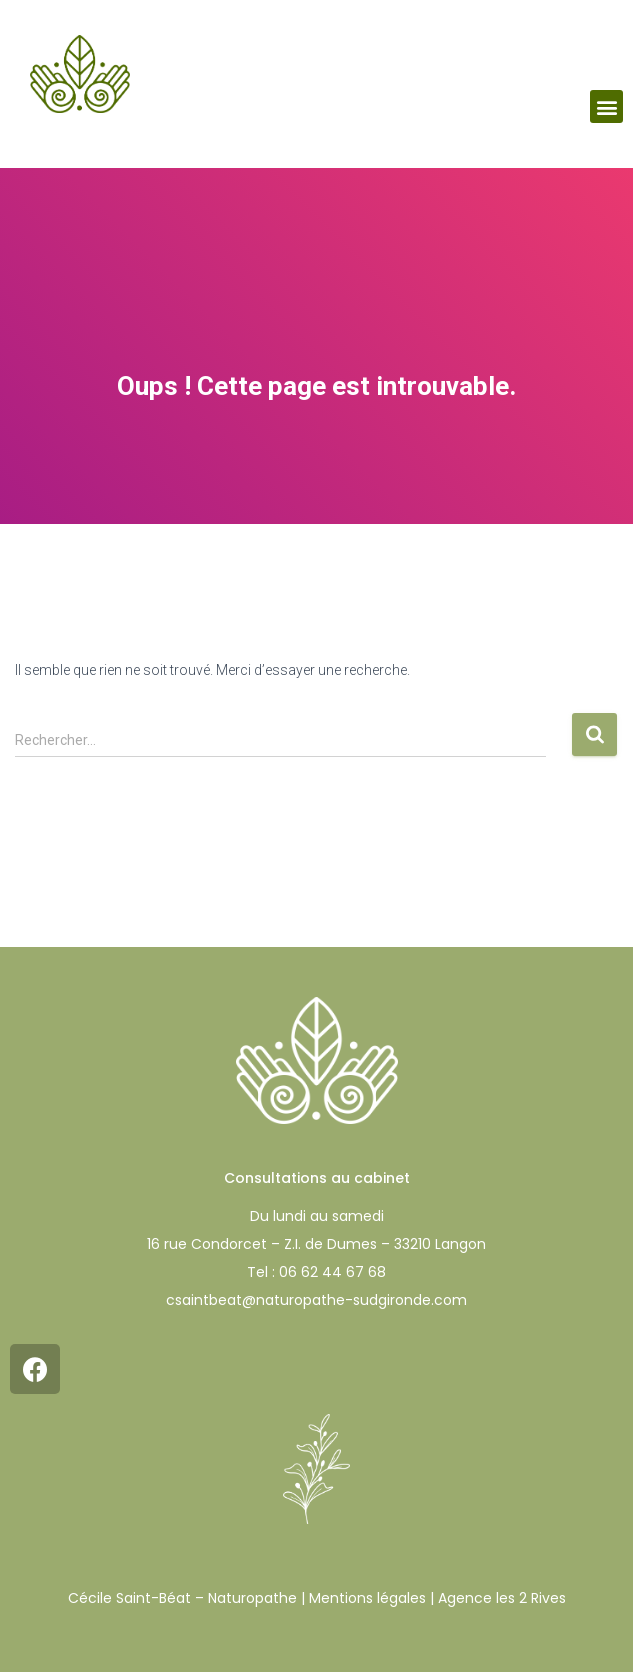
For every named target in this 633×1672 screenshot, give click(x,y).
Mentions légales (367, 1598)
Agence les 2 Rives (502, 1598)
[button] (606, 106)
